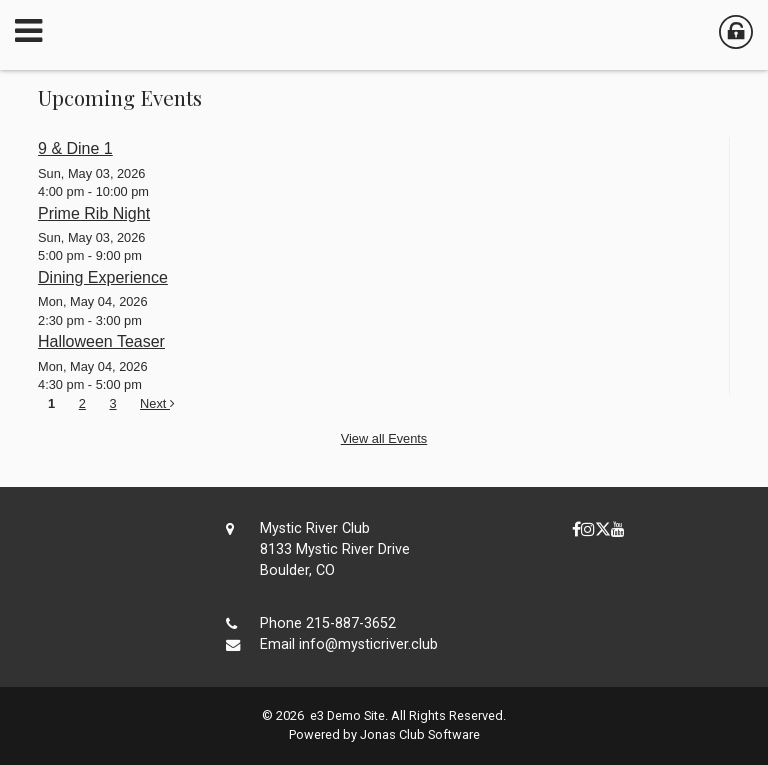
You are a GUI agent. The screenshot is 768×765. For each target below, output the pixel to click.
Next (157, 403)
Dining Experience (103, 277)
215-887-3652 (351, 623)
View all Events (384, 438)
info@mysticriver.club (368, 644)
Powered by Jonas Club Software (384, 734)
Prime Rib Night (94, 213)
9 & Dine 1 (75, 148)
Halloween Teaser (101, 341)
